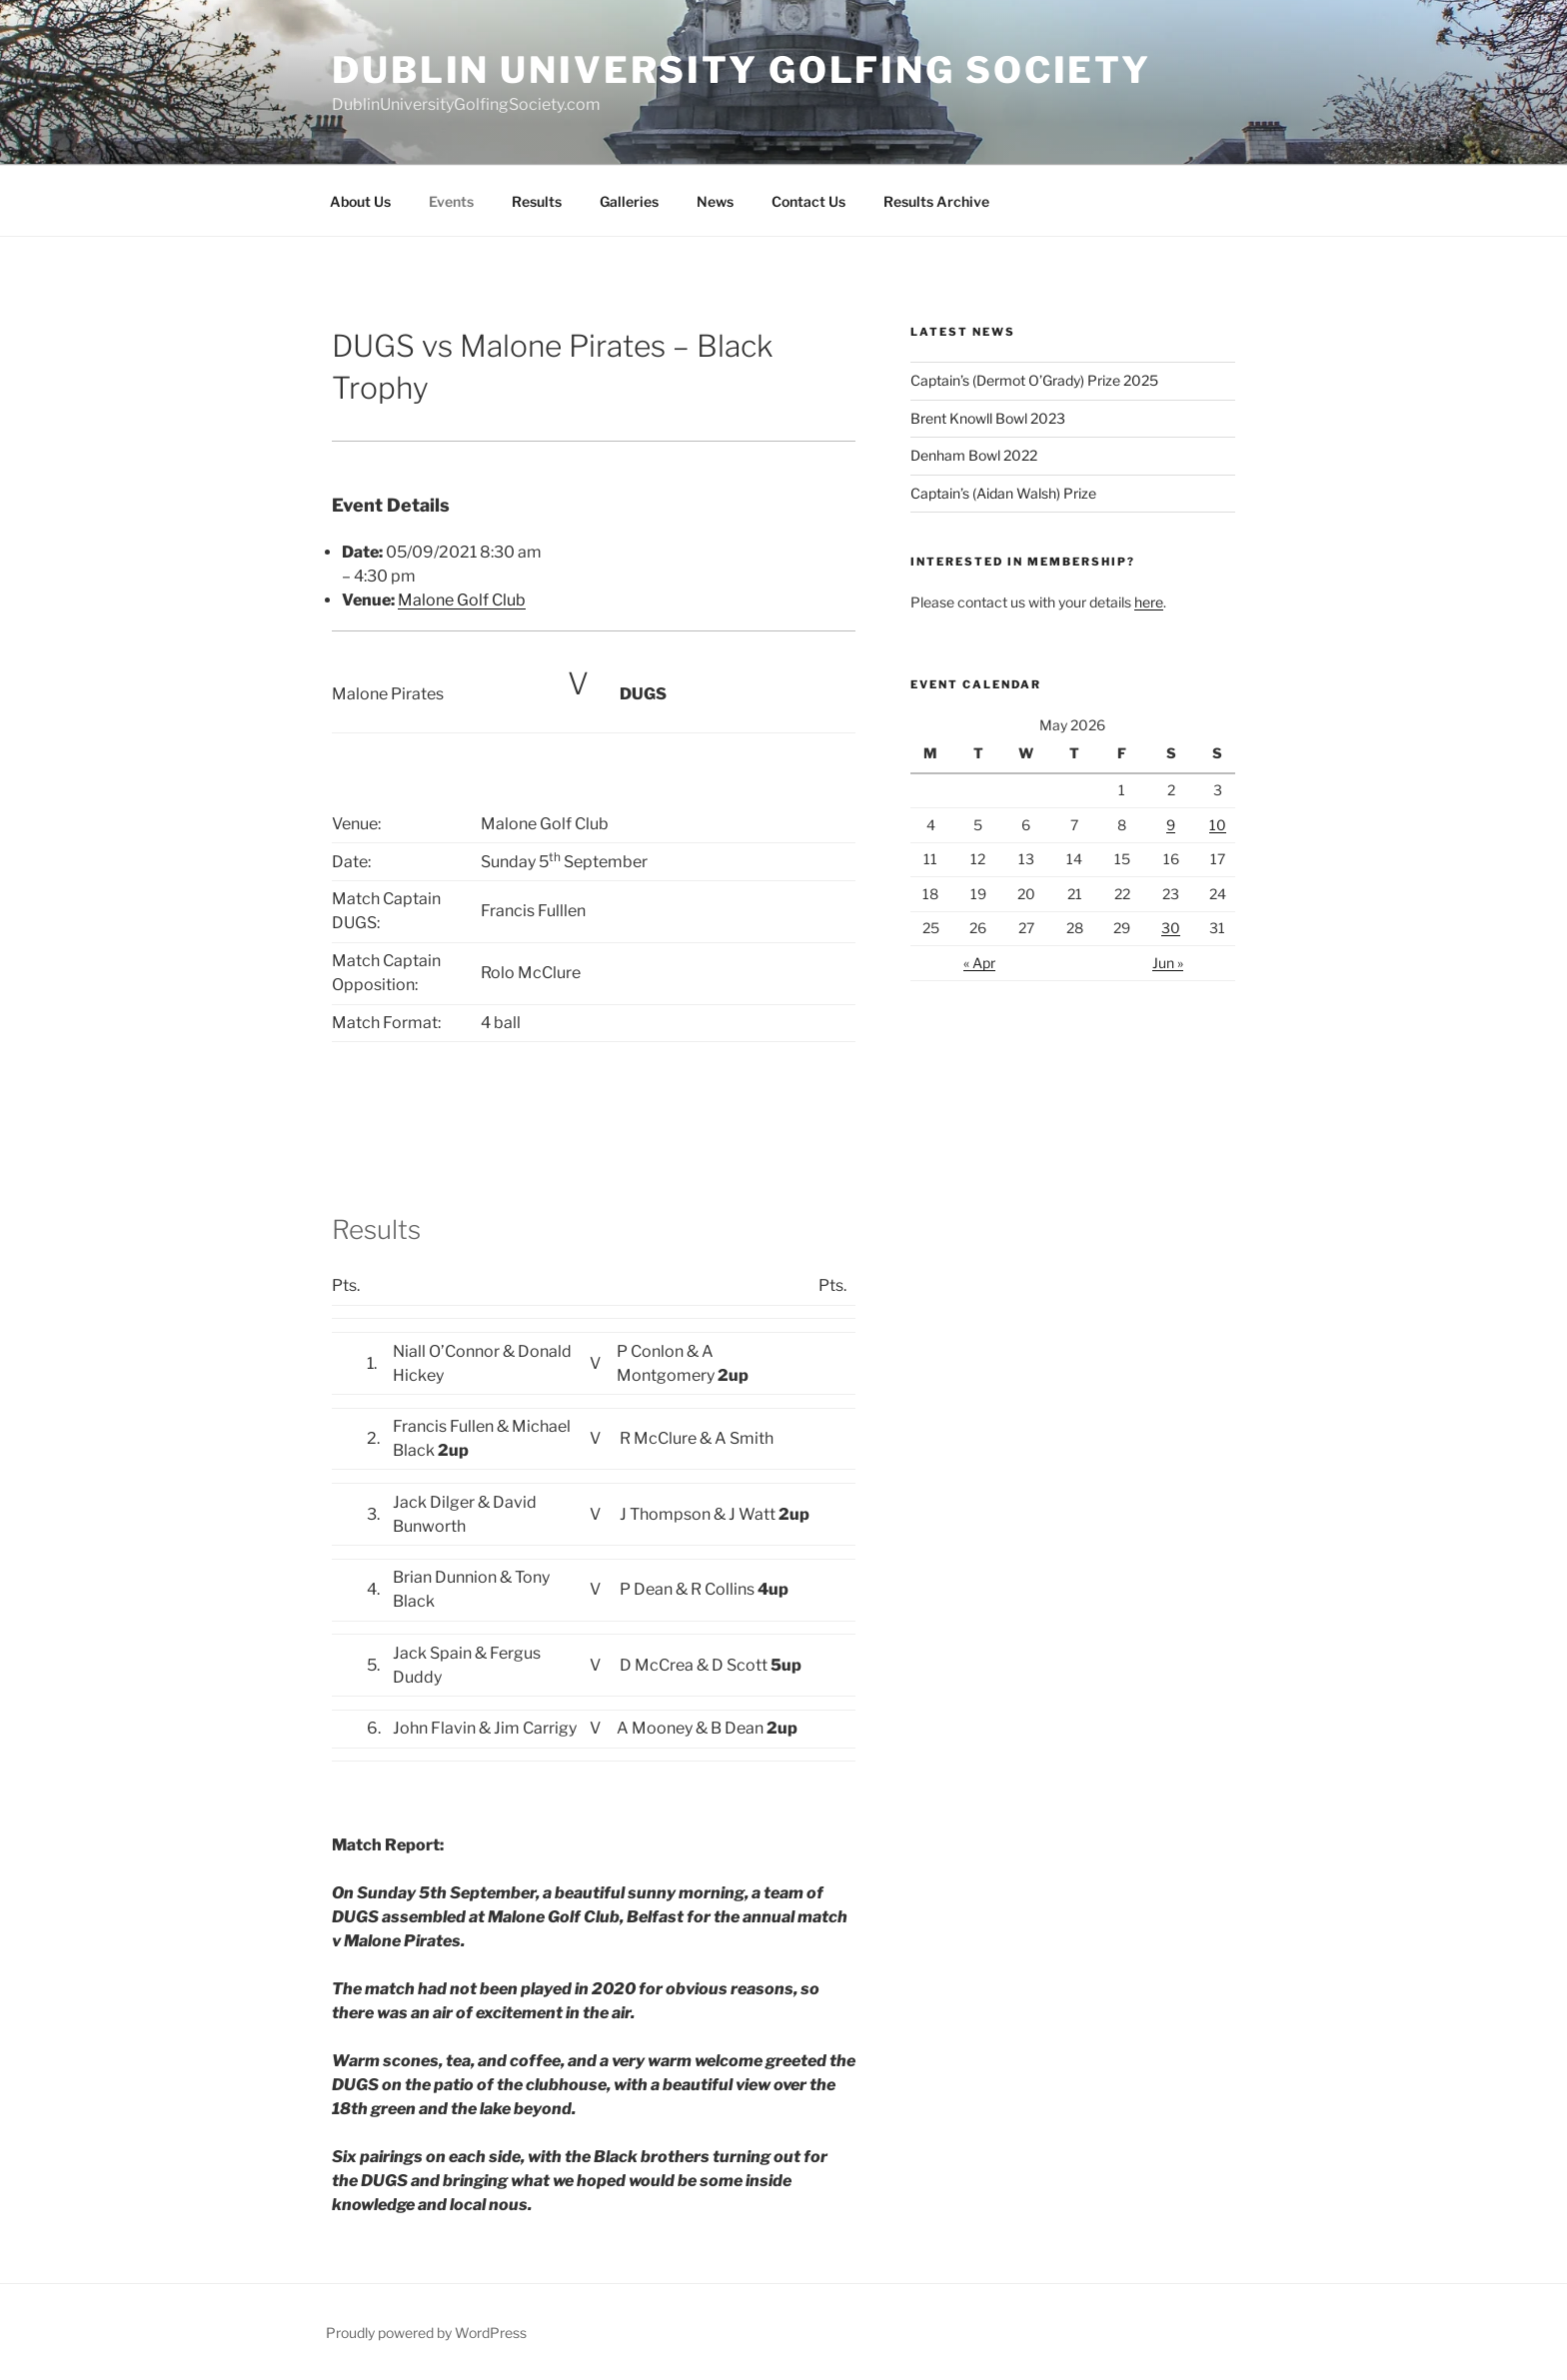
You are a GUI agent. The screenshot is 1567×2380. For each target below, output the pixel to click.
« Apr (979, 962)
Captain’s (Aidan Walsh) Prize (1003, 493)
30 (1170, 927)
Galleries (629, 201)
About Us (360, 201)
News (715, 201)
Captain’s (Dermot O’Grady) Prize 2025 (1034, 380)
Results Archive (936, 201)
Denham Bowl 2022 (973, 455)
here (1148, 602)
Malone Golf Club (462, 600)
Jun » (1167, 962)
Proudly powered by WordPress (426, 2332)
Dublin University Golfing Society (741, 70)
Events (451, 201)
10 (1217, 824)
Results (537, 201)
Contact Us (808, 201)
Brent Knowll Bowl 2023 (987, 418)
